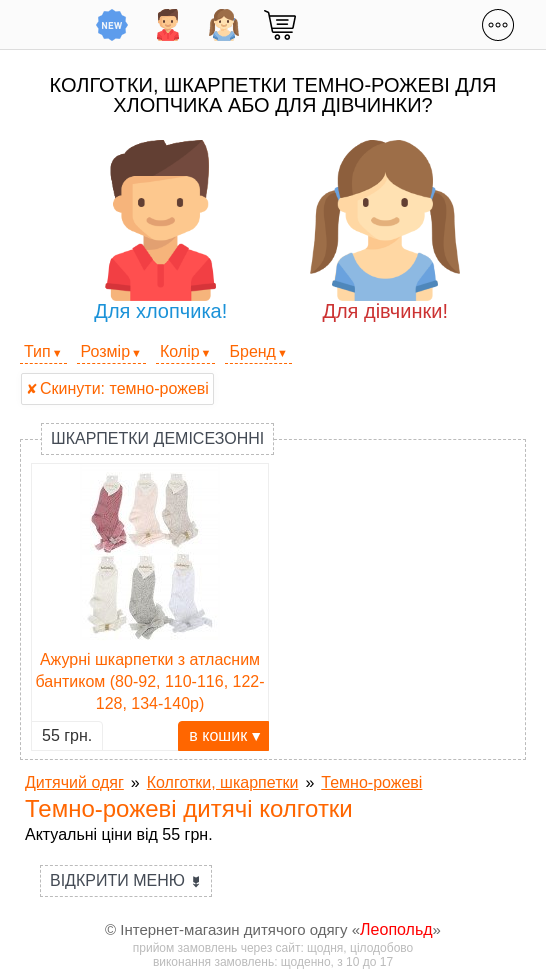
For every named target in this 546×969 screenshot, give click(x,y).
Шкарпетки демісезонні (157, 438)
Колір (180, 351)
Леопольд (396, 929)
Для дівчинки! (385, 231)
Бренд (252, 351)
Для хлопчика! (161, 231)
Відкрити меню (126, 880)
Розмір (105, 351)
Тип (37, 351)
